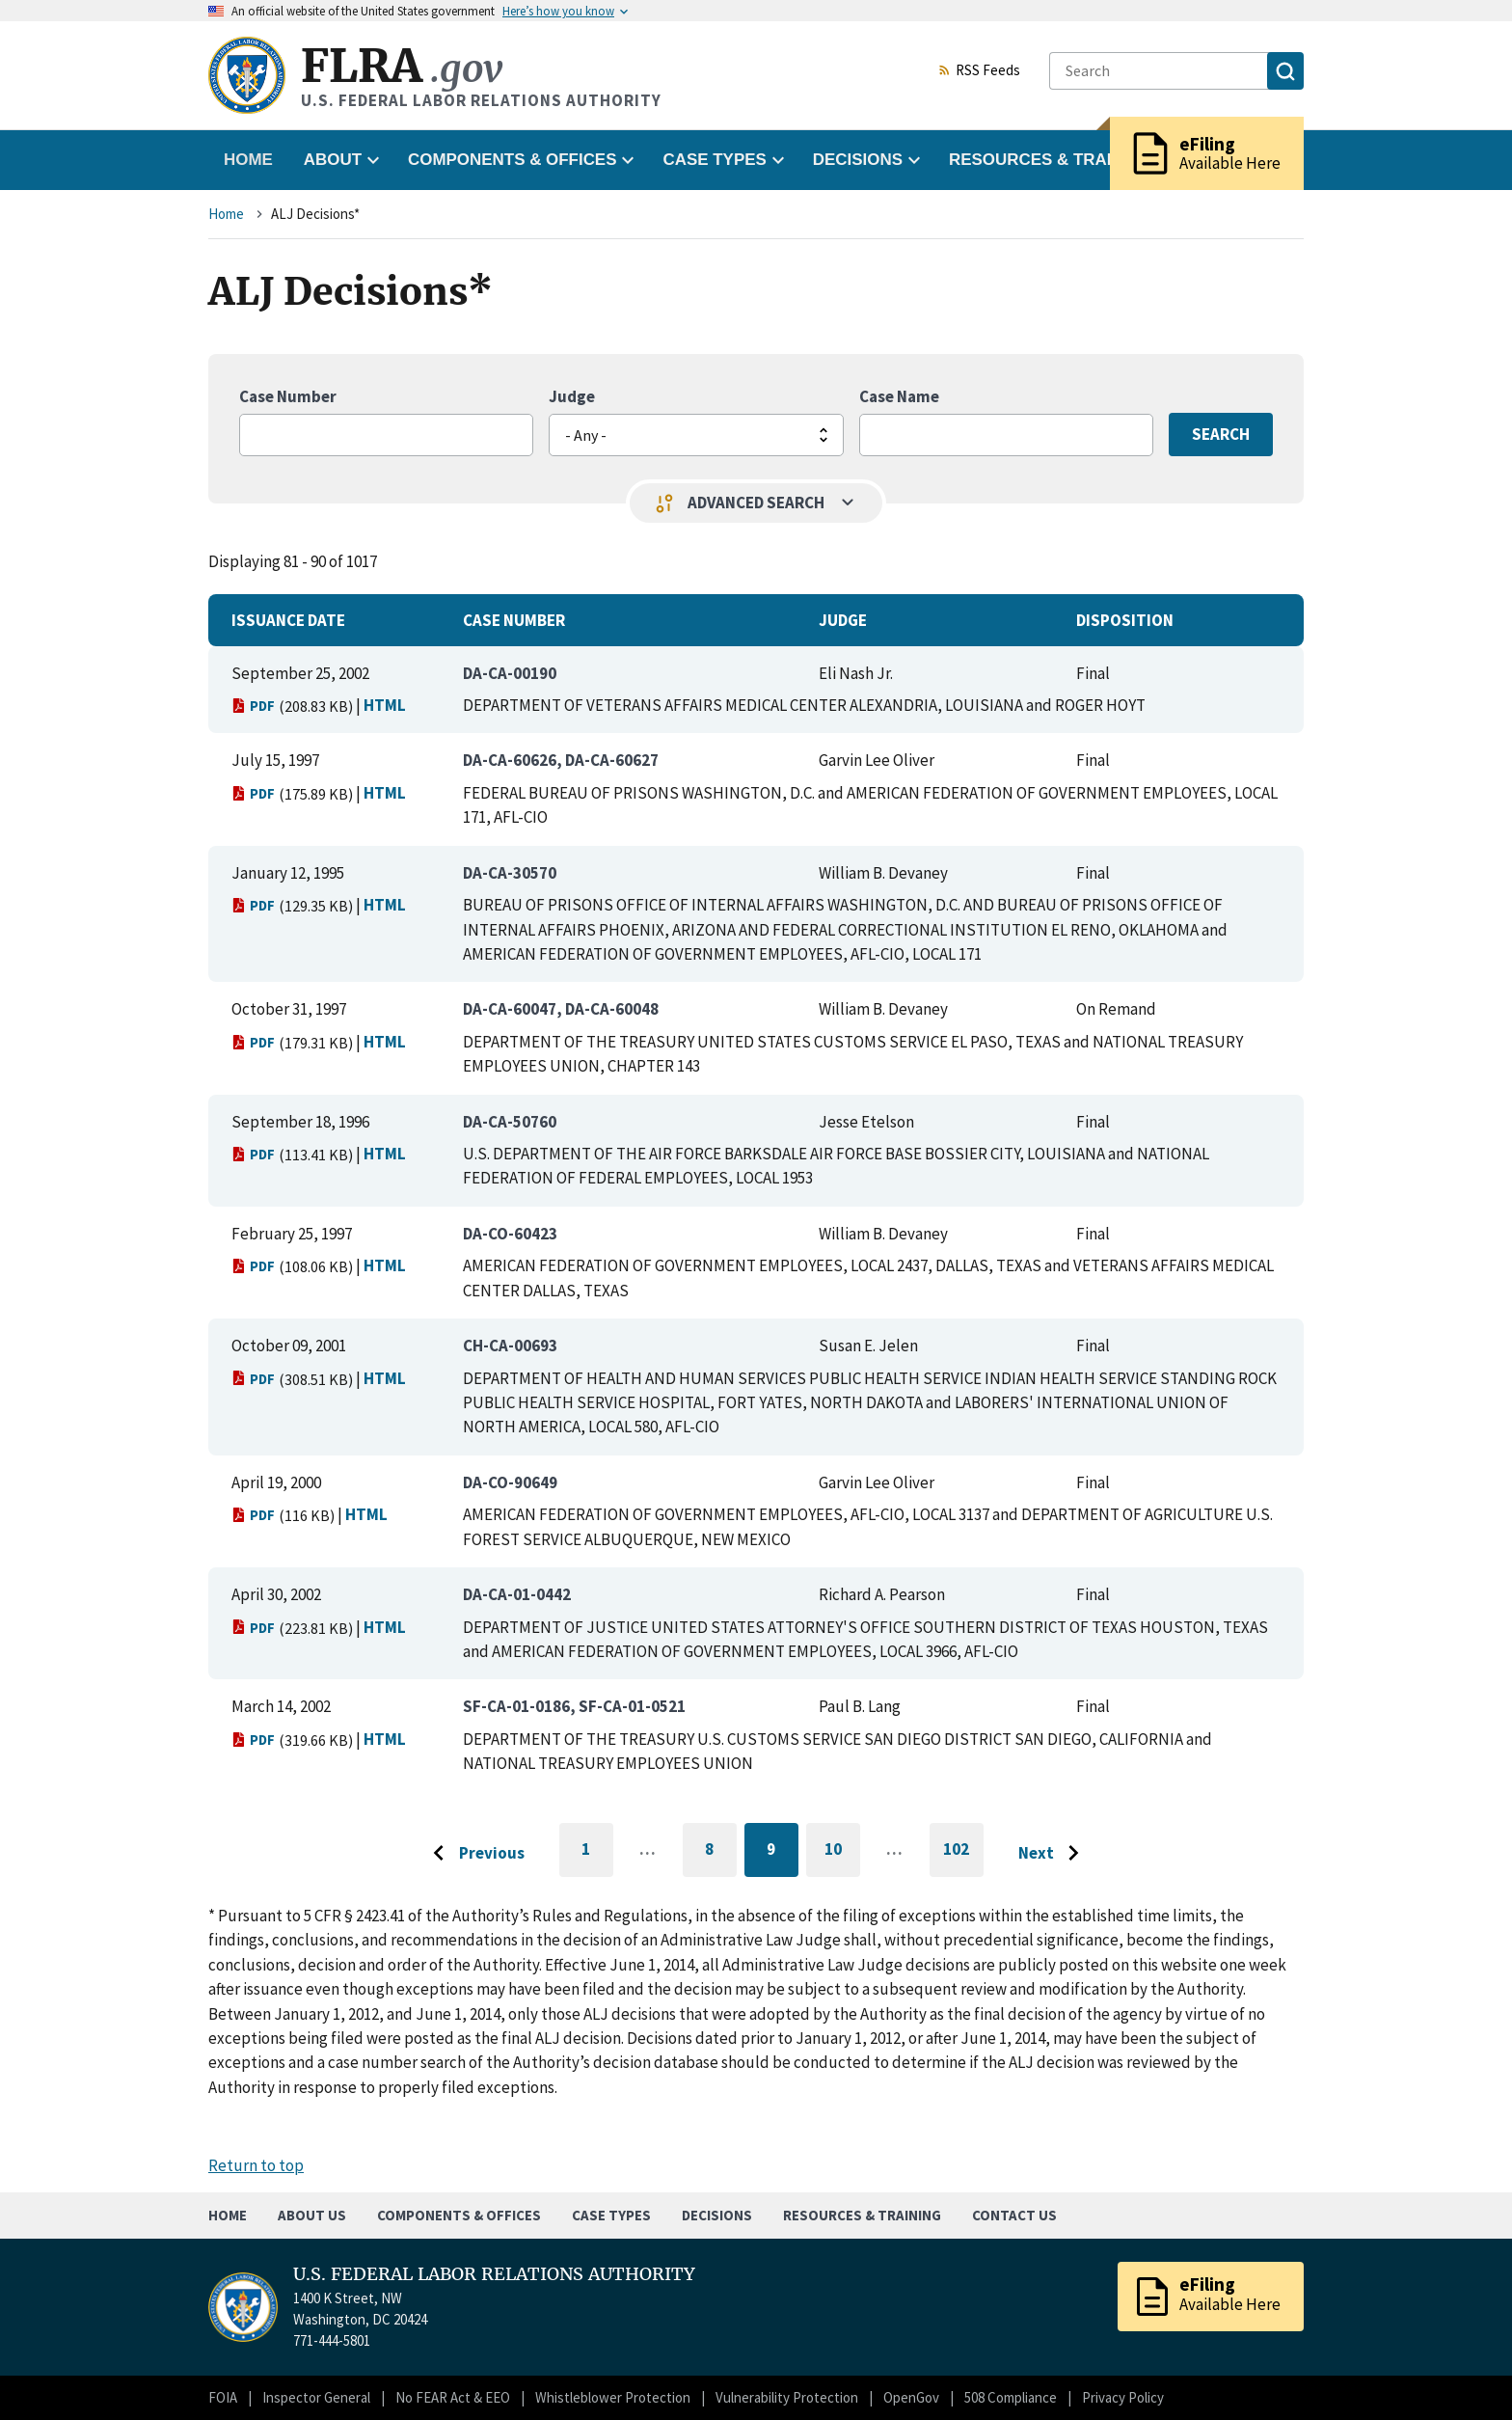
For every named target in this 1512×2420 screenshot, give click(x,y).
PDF (253, 705)
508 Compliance (1010, 2397)
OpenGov (911, 2397)
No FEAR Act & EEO (452, 2397)
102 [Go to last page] (963, 1857)
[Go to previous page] (473, 1854)
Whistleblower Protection (612, 2397)
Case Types (611, 2215)
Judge (572, 396)
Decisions (717, 2215)
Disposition (1125, 620)
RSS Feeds (978, 71)
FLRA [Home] (401, 66)
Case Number (288, 396)
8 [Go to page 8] (721, 1852)
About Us (312, 2215)
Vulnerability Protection (787, 2397)
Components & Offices (459, 2215)
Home (248, 159)
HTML (385, 705)
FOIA (222, 2397)
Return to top (256, 2165)
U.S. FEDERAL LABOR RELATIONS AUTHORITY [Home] (494, 2274)
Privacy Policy (1123, 2397)
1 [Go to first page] (597, 1857)
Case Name (899, 396)
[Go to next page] (1053, 1854)
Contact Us (1014, 2215)
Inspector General (316, 2397)
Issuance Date (288, 620)
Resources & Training (862, 2215)
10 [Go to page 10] (842, 1852)
